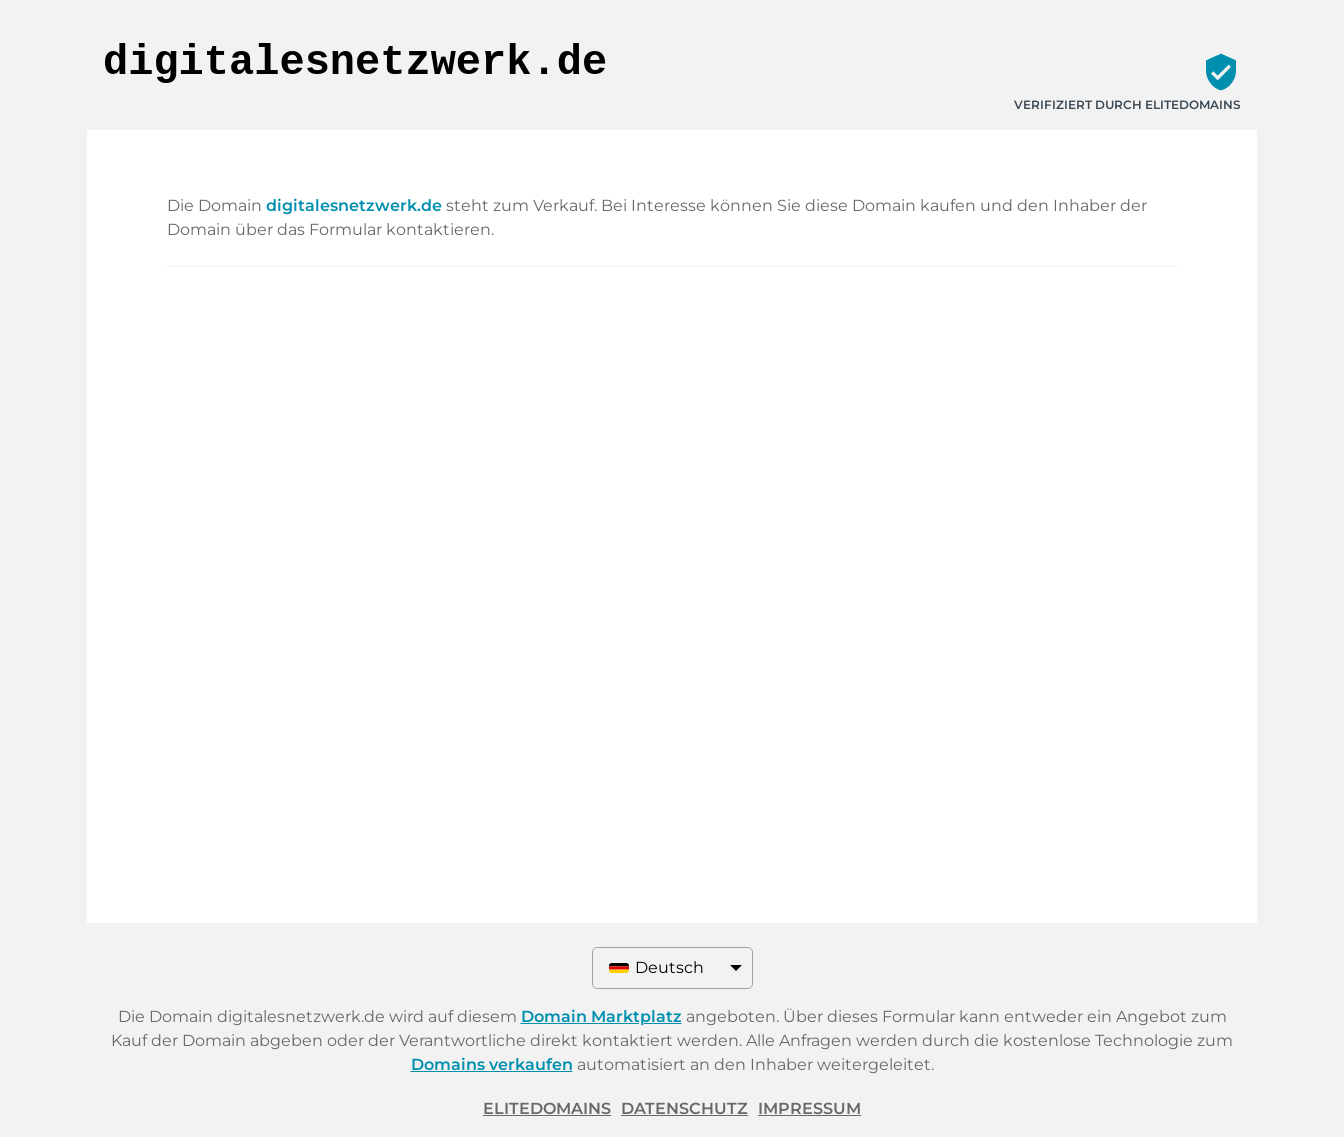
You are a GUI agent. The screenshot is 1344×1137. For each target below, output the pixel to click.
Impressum (809, 1108)
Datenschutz (684, 1108)
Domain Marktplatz (601, 1016)
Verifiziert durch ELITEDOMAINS (1127, 104)
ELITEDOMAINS (547, 1108)
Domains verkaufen (492, 1064)
